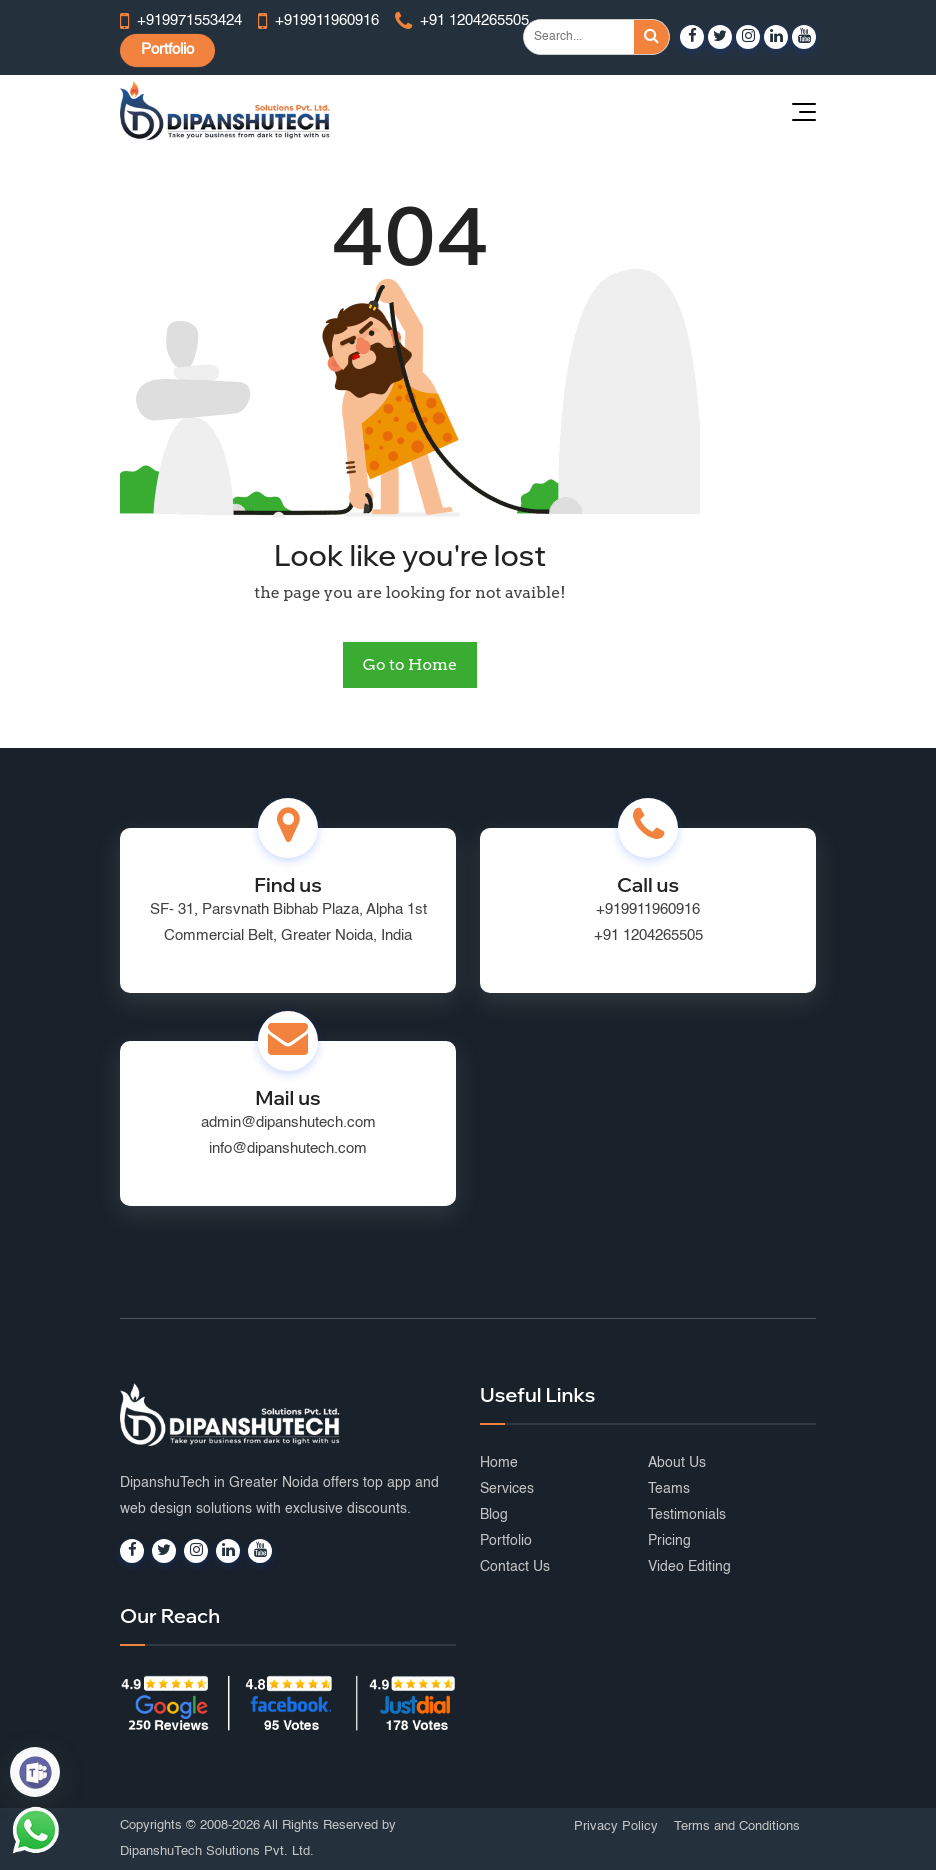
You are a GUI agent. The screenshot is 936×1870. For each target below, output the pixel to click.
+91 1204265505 (648, 935)
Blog (494, 1515)
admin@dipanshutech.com (288, 1122)
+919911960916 (648, 909)
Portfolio (167, 49)
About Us (677, 1463)
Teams (669, 1489)
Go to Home (410, 664)
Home (499, 1463)
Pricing (669, 1541)
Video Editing (689, 1567)
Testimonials (687, 1515)
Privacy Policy (616, 1826)
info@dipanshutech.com (288, 1148)
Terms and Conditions (737, 1826)
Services (507, 1489)
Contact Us (515, 1567)
